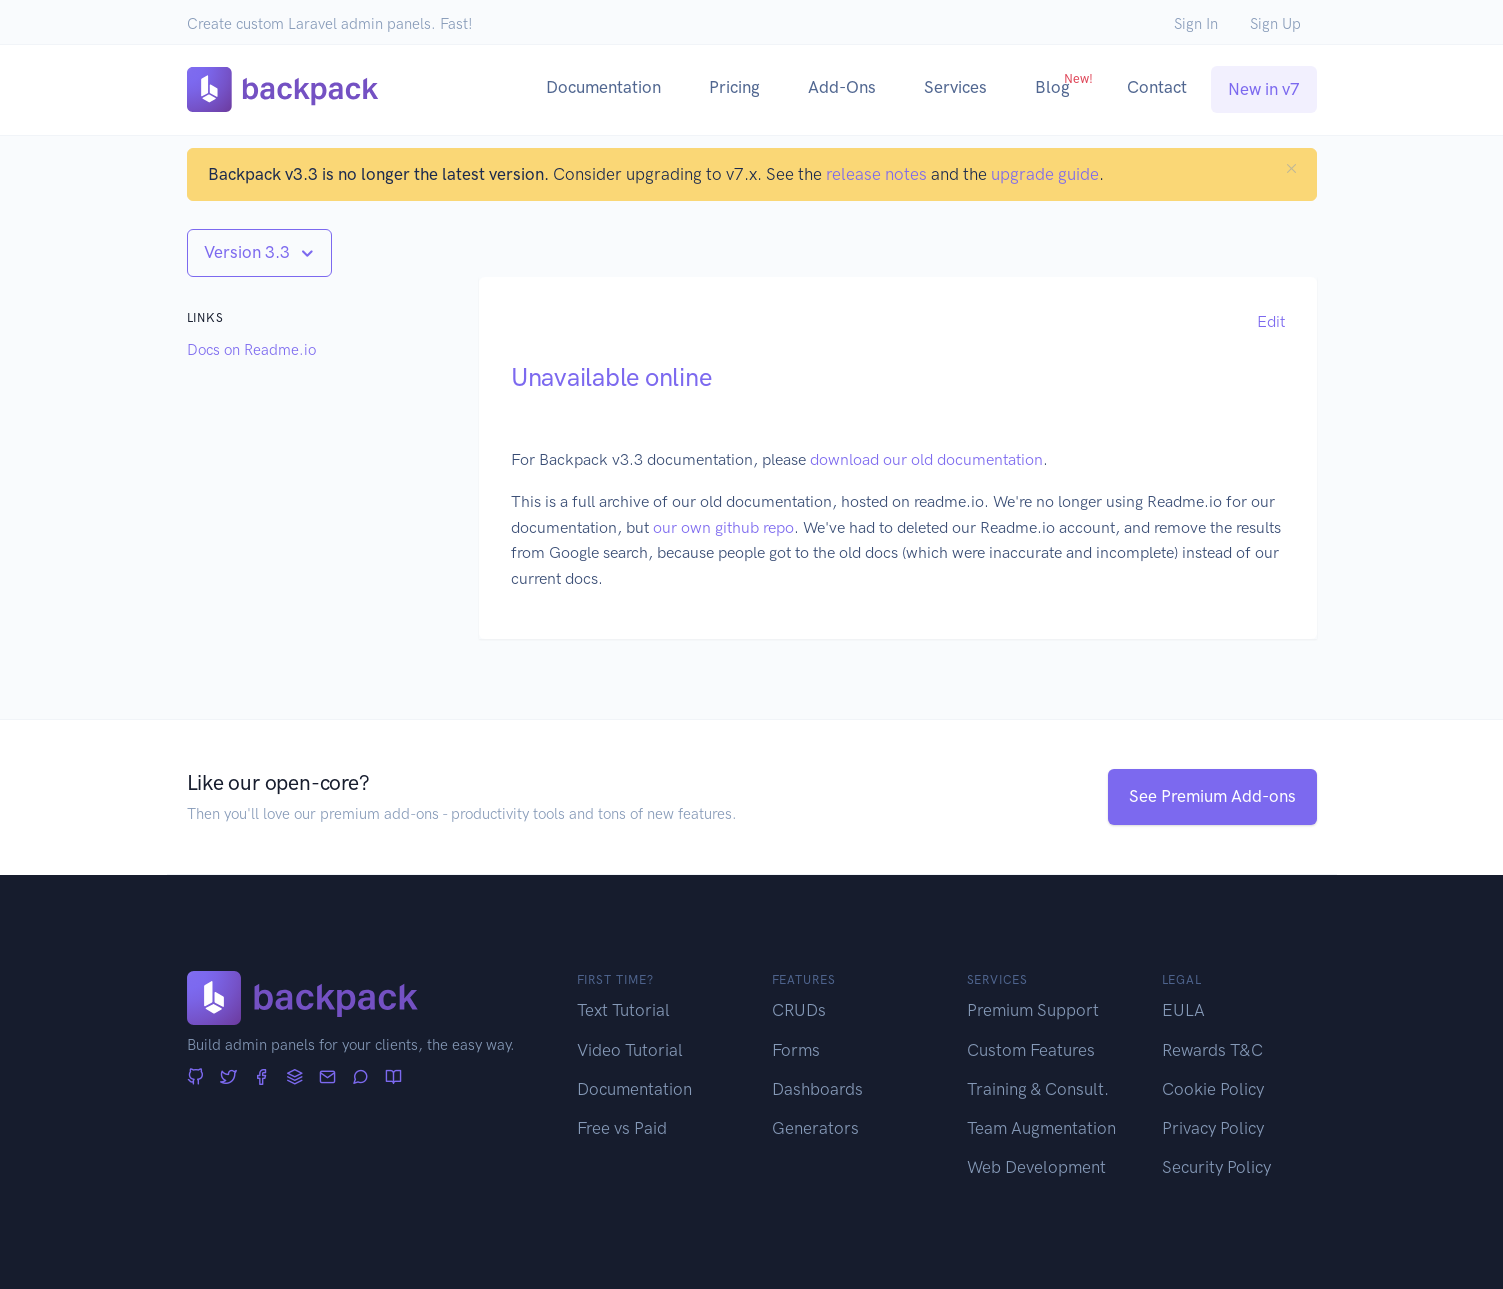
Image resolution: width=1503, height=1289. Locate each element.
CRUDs (799, 1010)
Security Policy (1216, 1167)
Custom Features (1031, 1050)
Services (955, 87)
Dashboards (817, 1089)
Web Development (1036, 1167)
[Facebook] (261, 1078)
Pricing (734, 87)
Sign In (1196, 24)
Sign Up (1275, 24)
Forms (796, 1050)
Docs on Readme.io (251, 350)
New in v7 (1264, 89)
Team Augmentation (1041, 1128)
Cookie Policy (1213, 1089)
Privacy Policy (1213, 1128)
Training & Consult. (1038, 1089)
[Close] (1291, 168)
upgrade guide (1045, 174)
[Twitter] (228, 1078)
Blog (1064, 84)
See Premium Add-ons (1212, 796)
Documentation (603, 87)
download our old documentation (926, 459)
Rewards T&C (1212, 1050)
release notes (876, 174)
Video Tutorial (630, 1050)
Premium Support (1033, 1010)
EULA (1183, 1010)
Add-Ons (842, 87)
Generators (815, 1128)
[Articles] (393, 1078)
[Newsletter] (327, 1078)
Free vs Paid (622, 1128)
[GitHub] (195, 1078)
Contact (1157, 87)
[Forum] (360, 1078)
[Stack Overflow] (294, 1078)
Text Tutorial (623, 1010)
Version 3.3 (249, 252)
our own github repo (723, 527)
